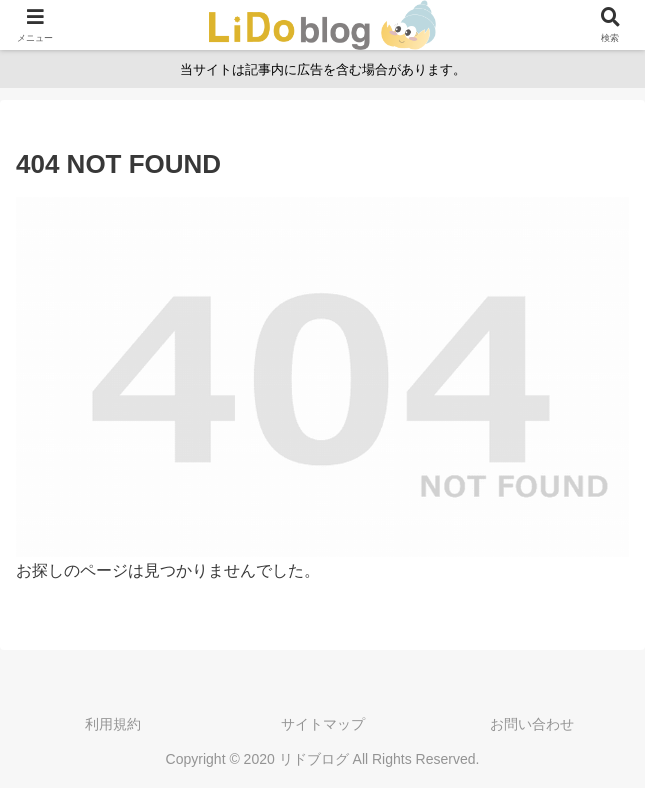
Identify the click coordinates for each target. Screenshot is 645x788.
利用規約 (113, 724)
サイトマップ (323, 724)
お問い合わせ (532, 724)
